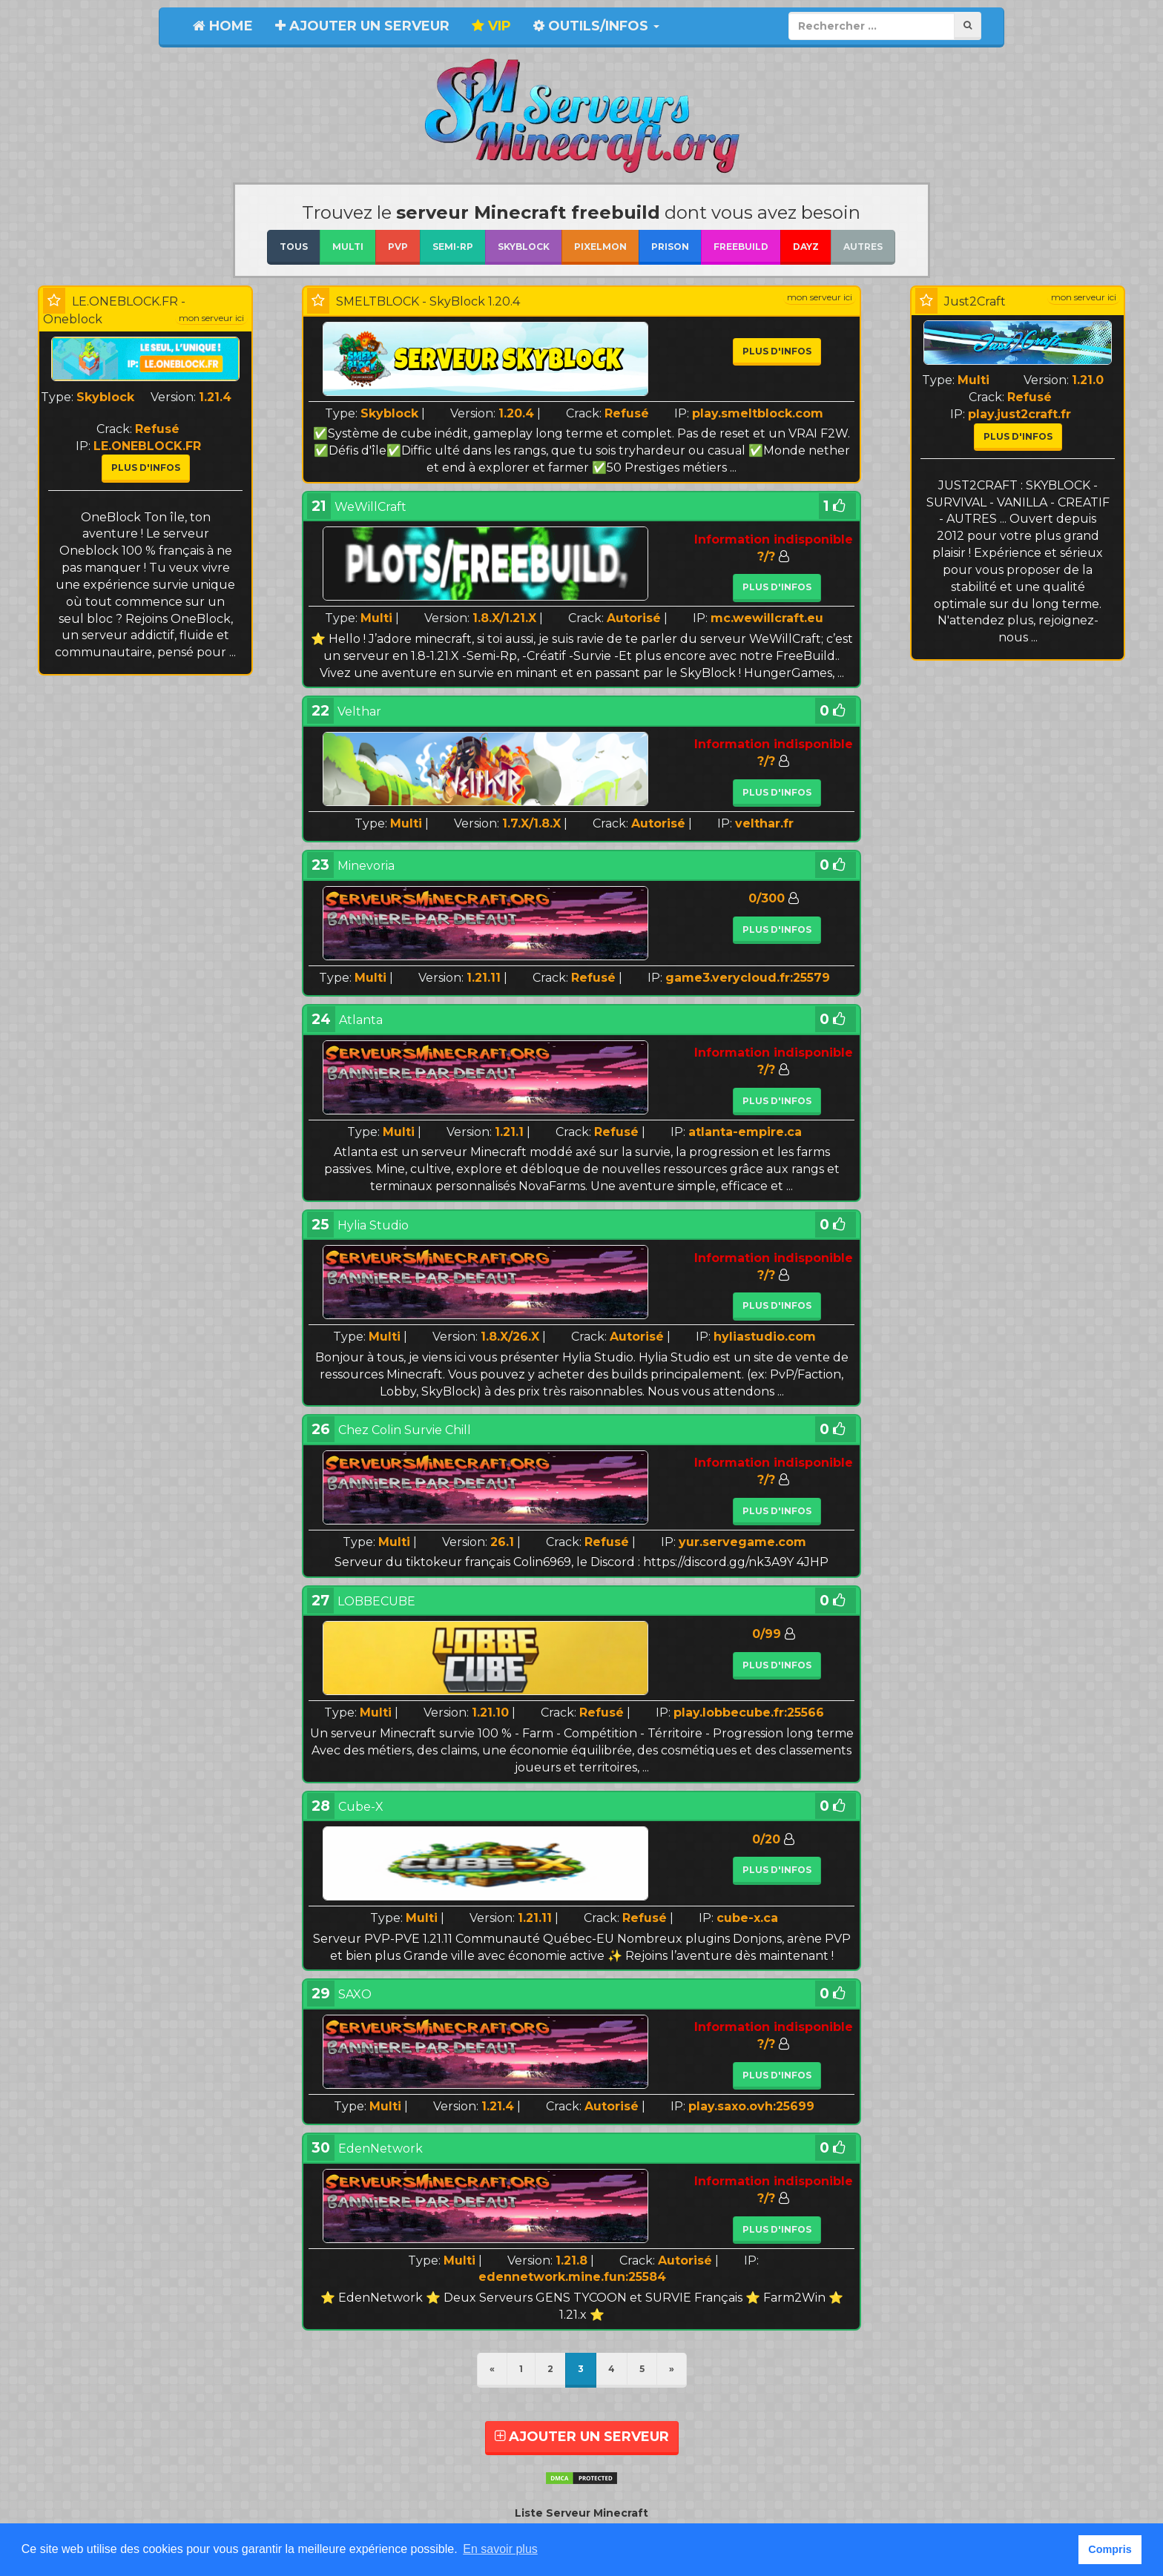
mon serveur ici (211, 317)
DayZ (806, 246)
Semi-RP (452, 246)
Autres (863, 246)
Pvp (398, 246)
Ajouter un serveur (362, 26)
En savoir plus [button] (500, 2549)
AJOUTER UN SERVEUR (582, 2436)
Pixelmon (600, 246)
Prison (670, 246)
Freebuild (741, 246)
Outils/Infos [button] (596, 26)
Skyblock (524, 246)
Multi (347, 246)
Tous (294, 246)
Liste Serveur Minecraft (581, 2513)
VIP (491, 26)
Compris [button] (1109, 2549)
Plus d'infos (145, 467)
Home (223, 26)
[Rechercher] (967, 25)
